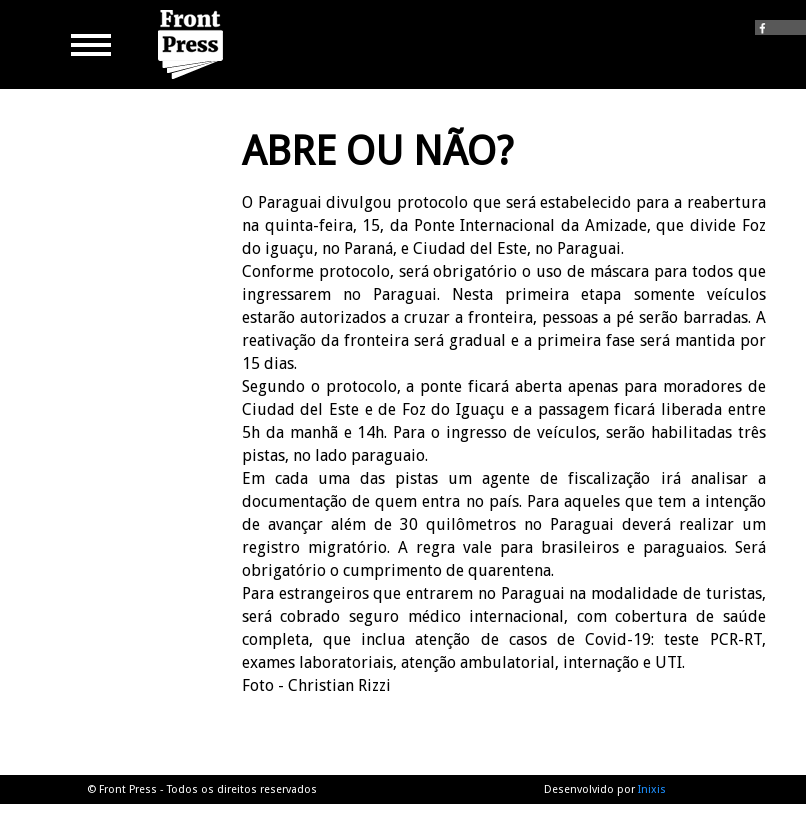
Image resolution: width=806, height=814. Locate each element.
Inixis (652, 789)
